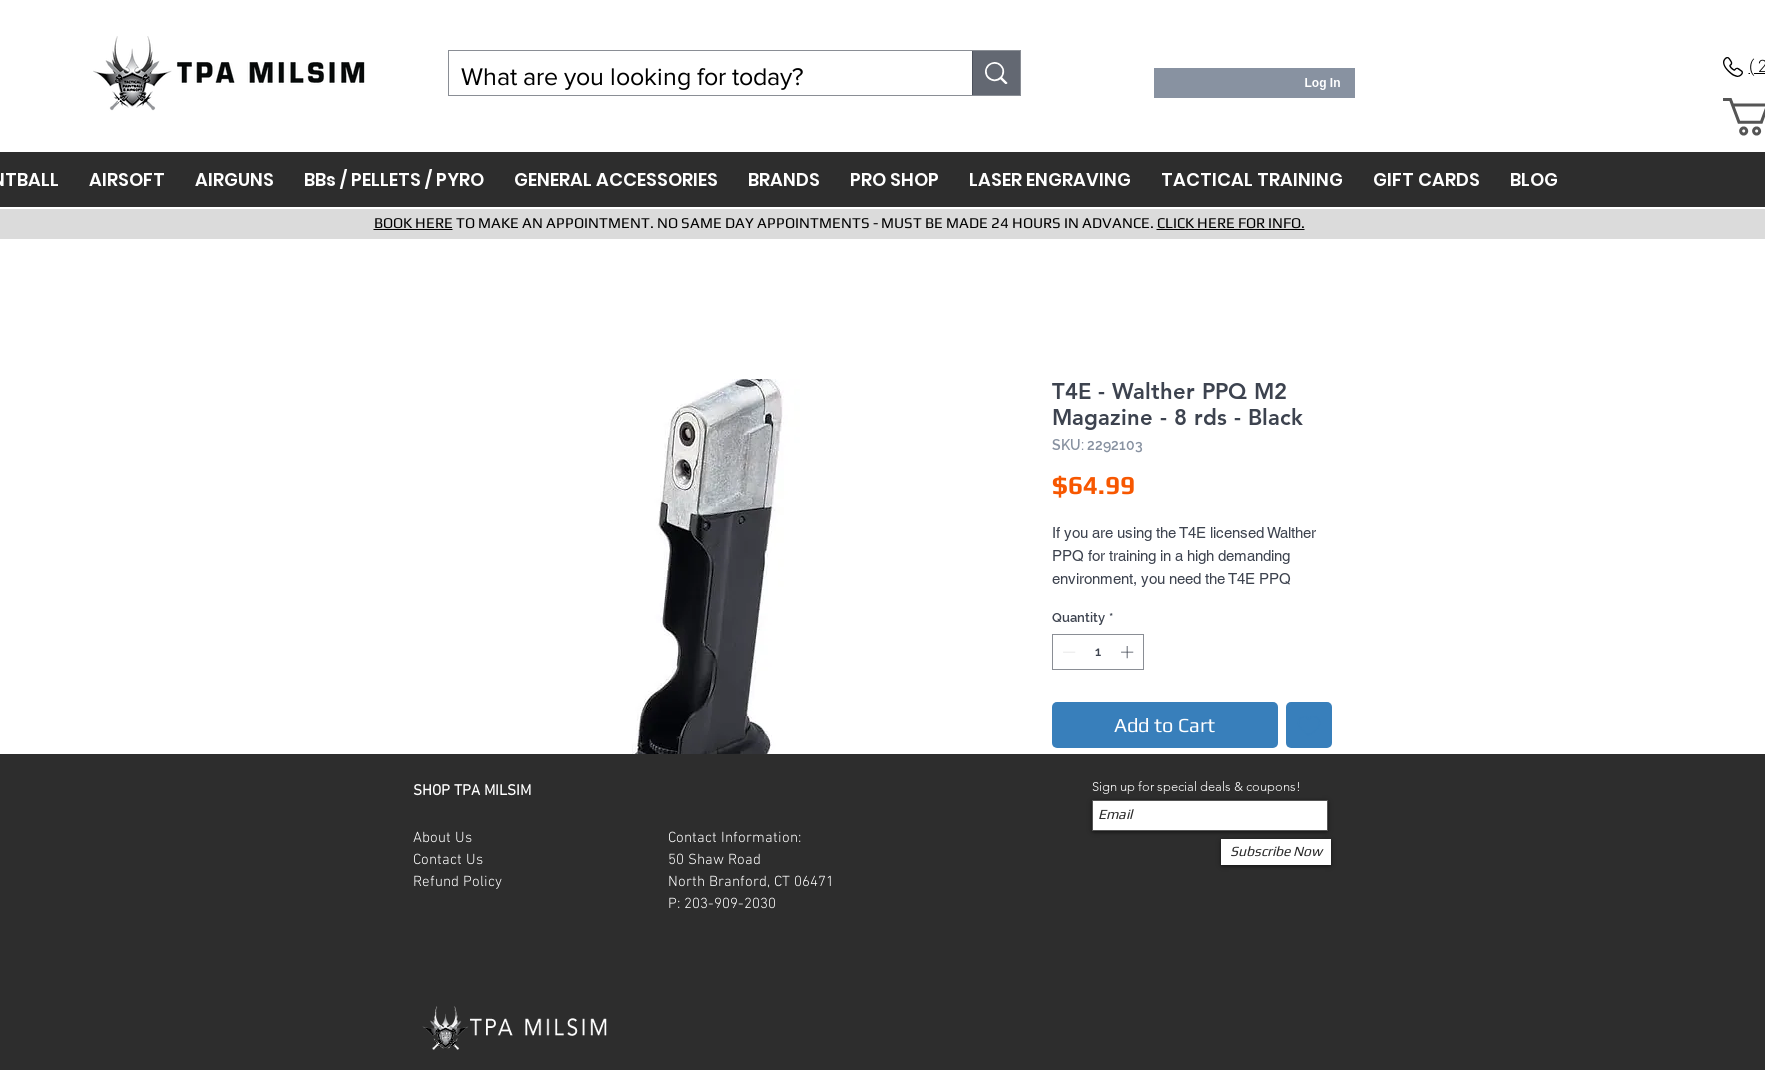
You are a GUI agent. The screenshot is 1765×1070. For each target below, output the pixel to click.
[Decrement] (1067, 652)
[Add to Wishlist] (1309, 725)
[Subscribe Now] (1276, 852)
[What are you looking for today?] (696, 76)
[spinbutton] (1097, 652)
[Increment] (1129, 652)
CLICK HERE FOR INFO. (1231, 222)
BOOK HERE (413, 222)
